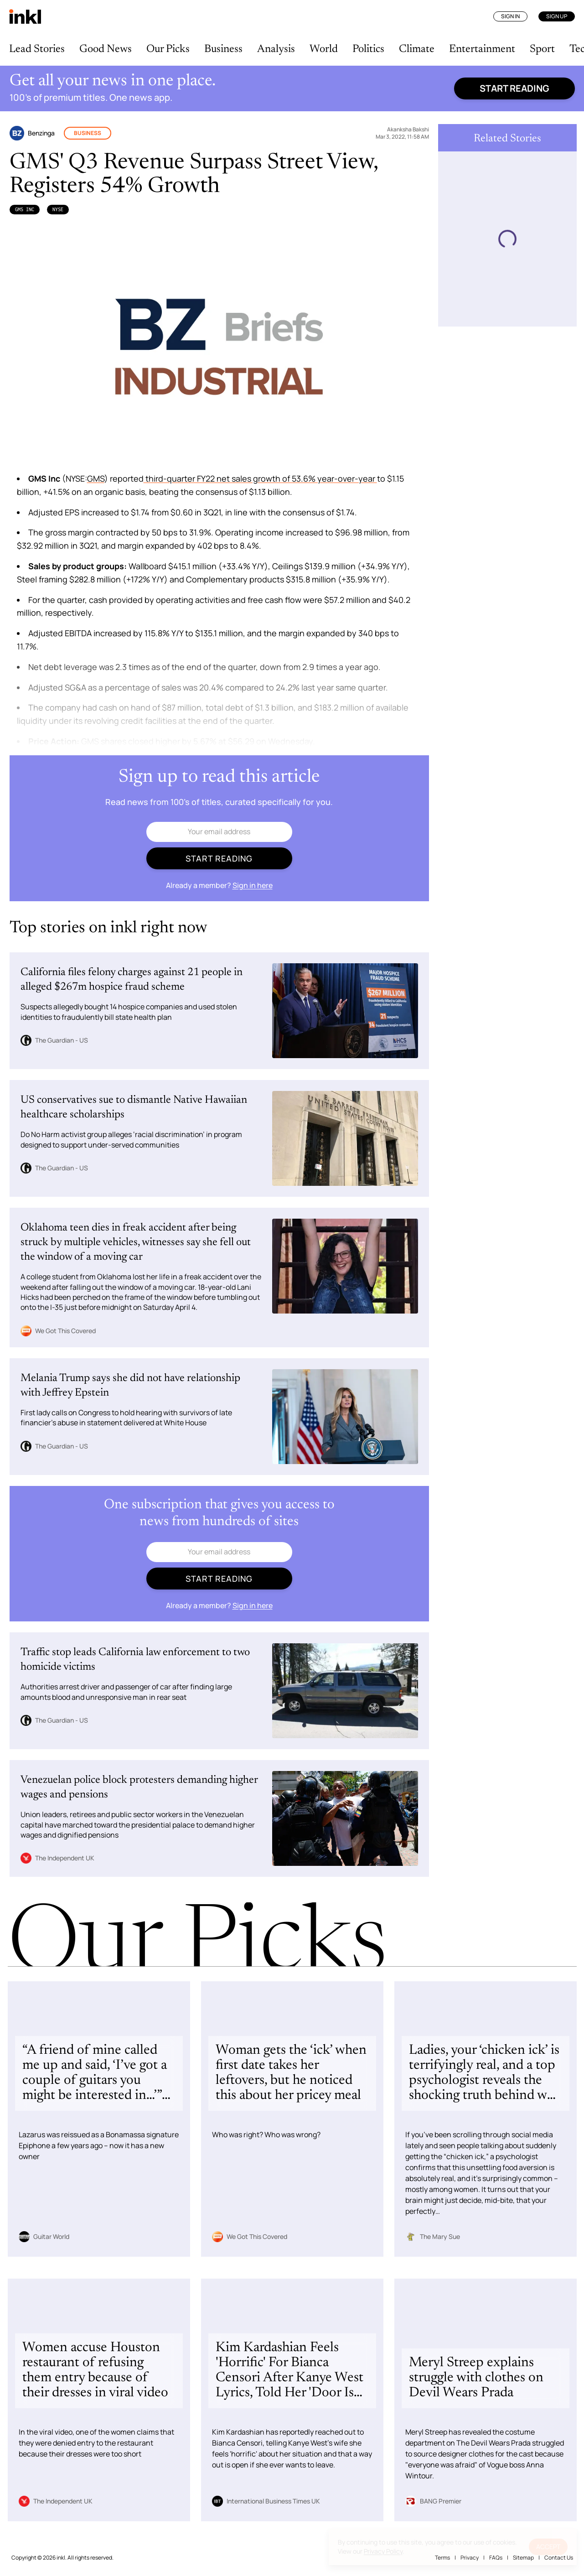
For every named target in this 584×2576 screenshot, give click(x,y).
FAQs (495, 2557)
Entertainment (482, 49)
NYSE (57, 209)
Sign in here (253, 885)
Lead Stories (37, 49)
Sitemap (523, 2557)
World (324, 49)
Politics (368, 49)
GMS (95, 478)
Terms (442, 2557)
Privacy (469, 2557)
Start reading (514, 88)
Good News (105, 49)
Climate (416, 49)
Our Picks (168, 49)
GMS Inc (24, 209)
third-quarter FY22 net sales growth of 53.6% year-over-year (260, 478)
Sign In (510, 16)
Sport (542, 49)
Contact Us (558, 2557)
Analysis (276, 49)
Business (223, 49)
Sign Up (556, 16)
